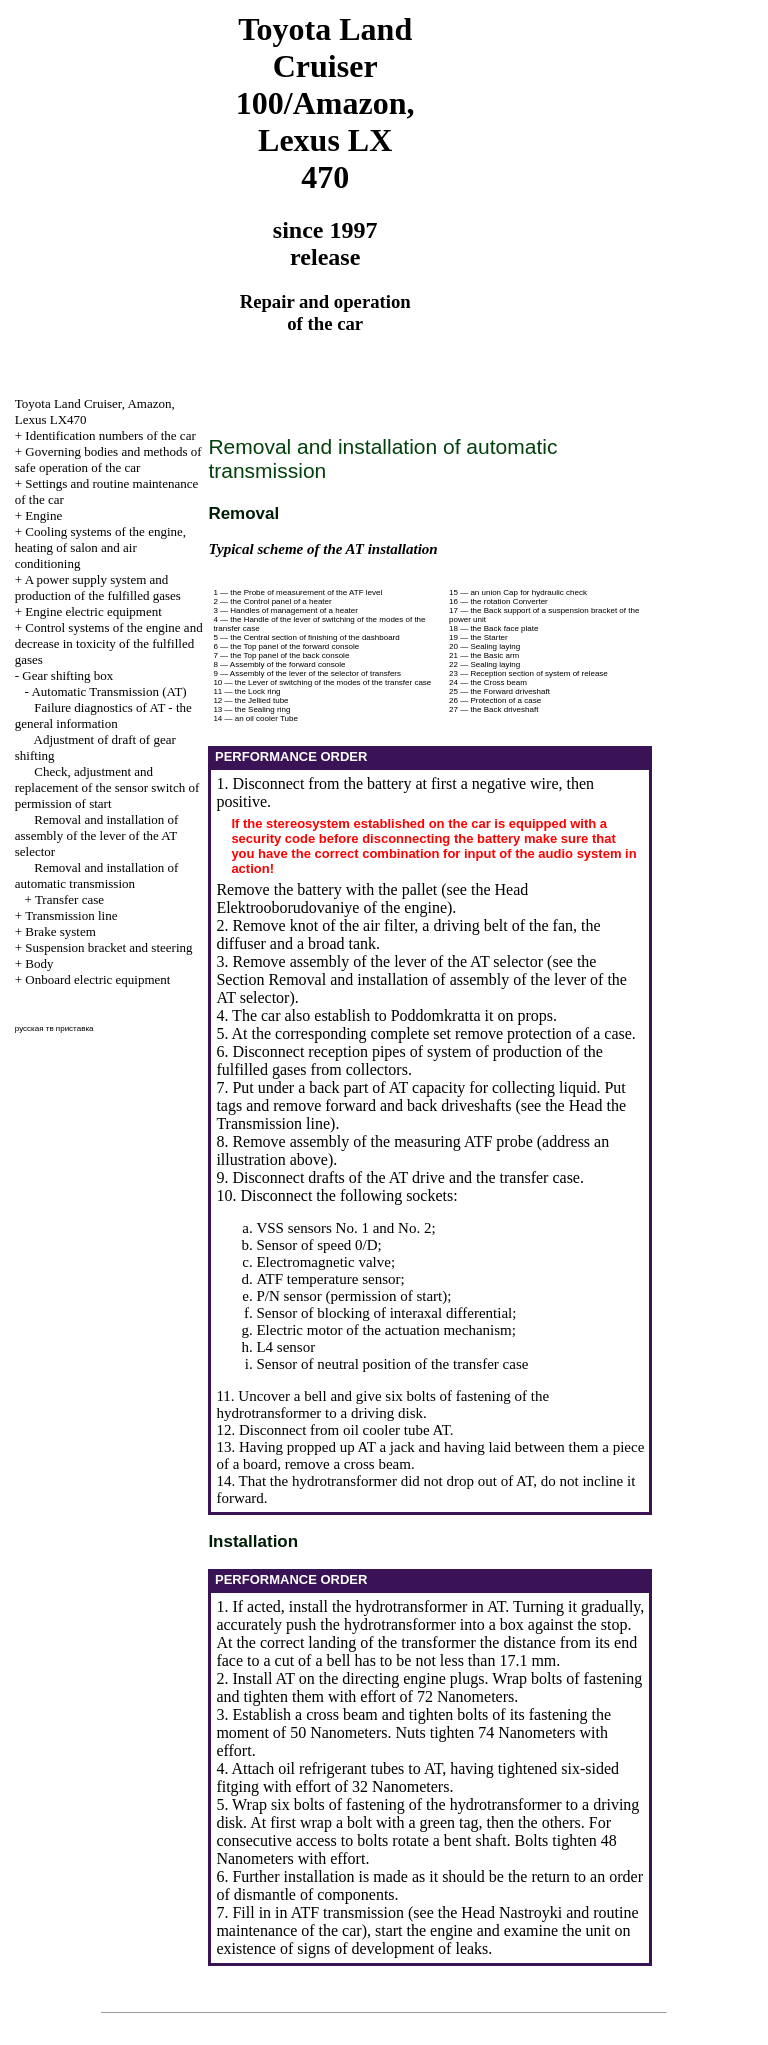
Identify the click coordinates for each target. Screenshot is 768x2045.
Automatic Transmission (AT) (108, 691)
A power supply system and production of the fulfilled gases (98, 587)
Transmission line (71, 915)
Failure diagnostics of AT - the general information (103, 715)
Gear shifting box (67, 675)
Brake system (60, 931)
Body (39, 963)
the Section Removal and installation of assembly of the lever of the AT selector (421, 979)
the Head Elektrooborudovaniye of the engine (372, 898)
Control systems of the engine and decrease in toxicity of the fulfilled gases (109, 643)
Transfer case (69, 899)
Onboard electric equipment (97, 979)
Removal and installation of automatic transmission (97, 875)
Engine (43, 515)
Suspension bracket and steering (108, 947)
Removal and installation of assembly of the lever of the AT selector (97, 835)
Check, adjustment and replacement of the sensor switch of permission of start (107, 787)
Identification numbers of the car (110, 435)
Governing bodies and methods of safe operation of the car (108, 459)
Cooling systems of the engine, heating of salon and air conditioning (100, 547)
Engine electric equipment (93, 611)
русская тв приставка (54, 1028)
